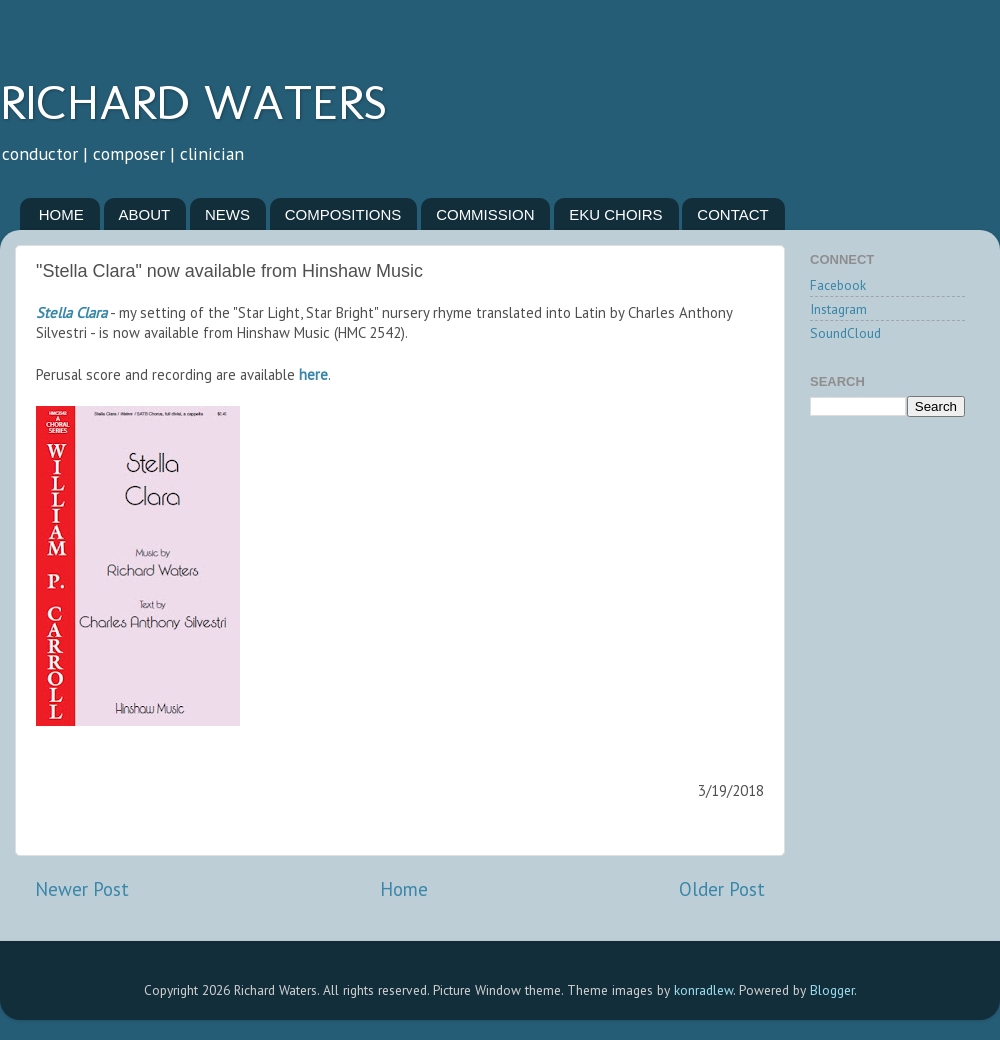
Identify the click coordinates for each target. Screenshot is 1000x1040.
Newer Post (82, 889)
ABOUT (145, 214)
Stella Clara (71, 312)
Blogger (832, 990)
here (313, 374)
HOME (61, 214)
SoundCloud (845, 333)
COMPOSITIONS (343, 214)
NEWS (227, 214)
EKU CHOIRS (615, 214)
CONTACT (732, 214)
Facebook (838, 285)
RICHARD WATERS (193, 102)
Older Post (722, 889)
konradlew (703, 990)
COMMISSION (485, 214)
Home (404, 889)
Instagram (838, 309)
